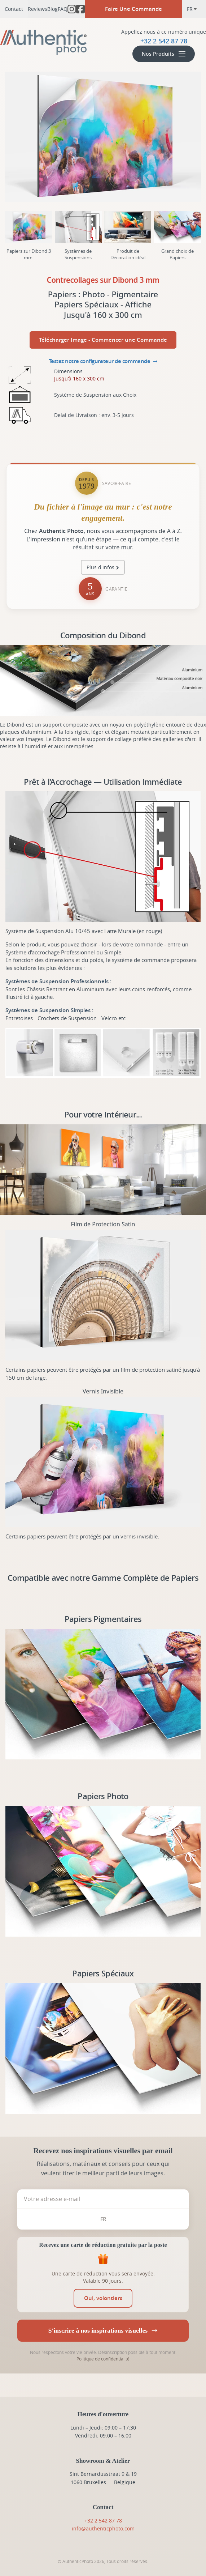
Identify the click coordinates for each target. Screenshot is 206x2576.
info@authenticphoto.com (103, 2528)
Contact (14, 8)
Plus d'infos (100, 567)
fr (192, 8)
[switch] (103, 2298)
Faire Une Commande (133, 9)
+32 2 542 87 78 (103, 2520)
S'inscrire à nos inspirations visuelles (103, 2330)
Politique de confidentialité (103, 2359)
